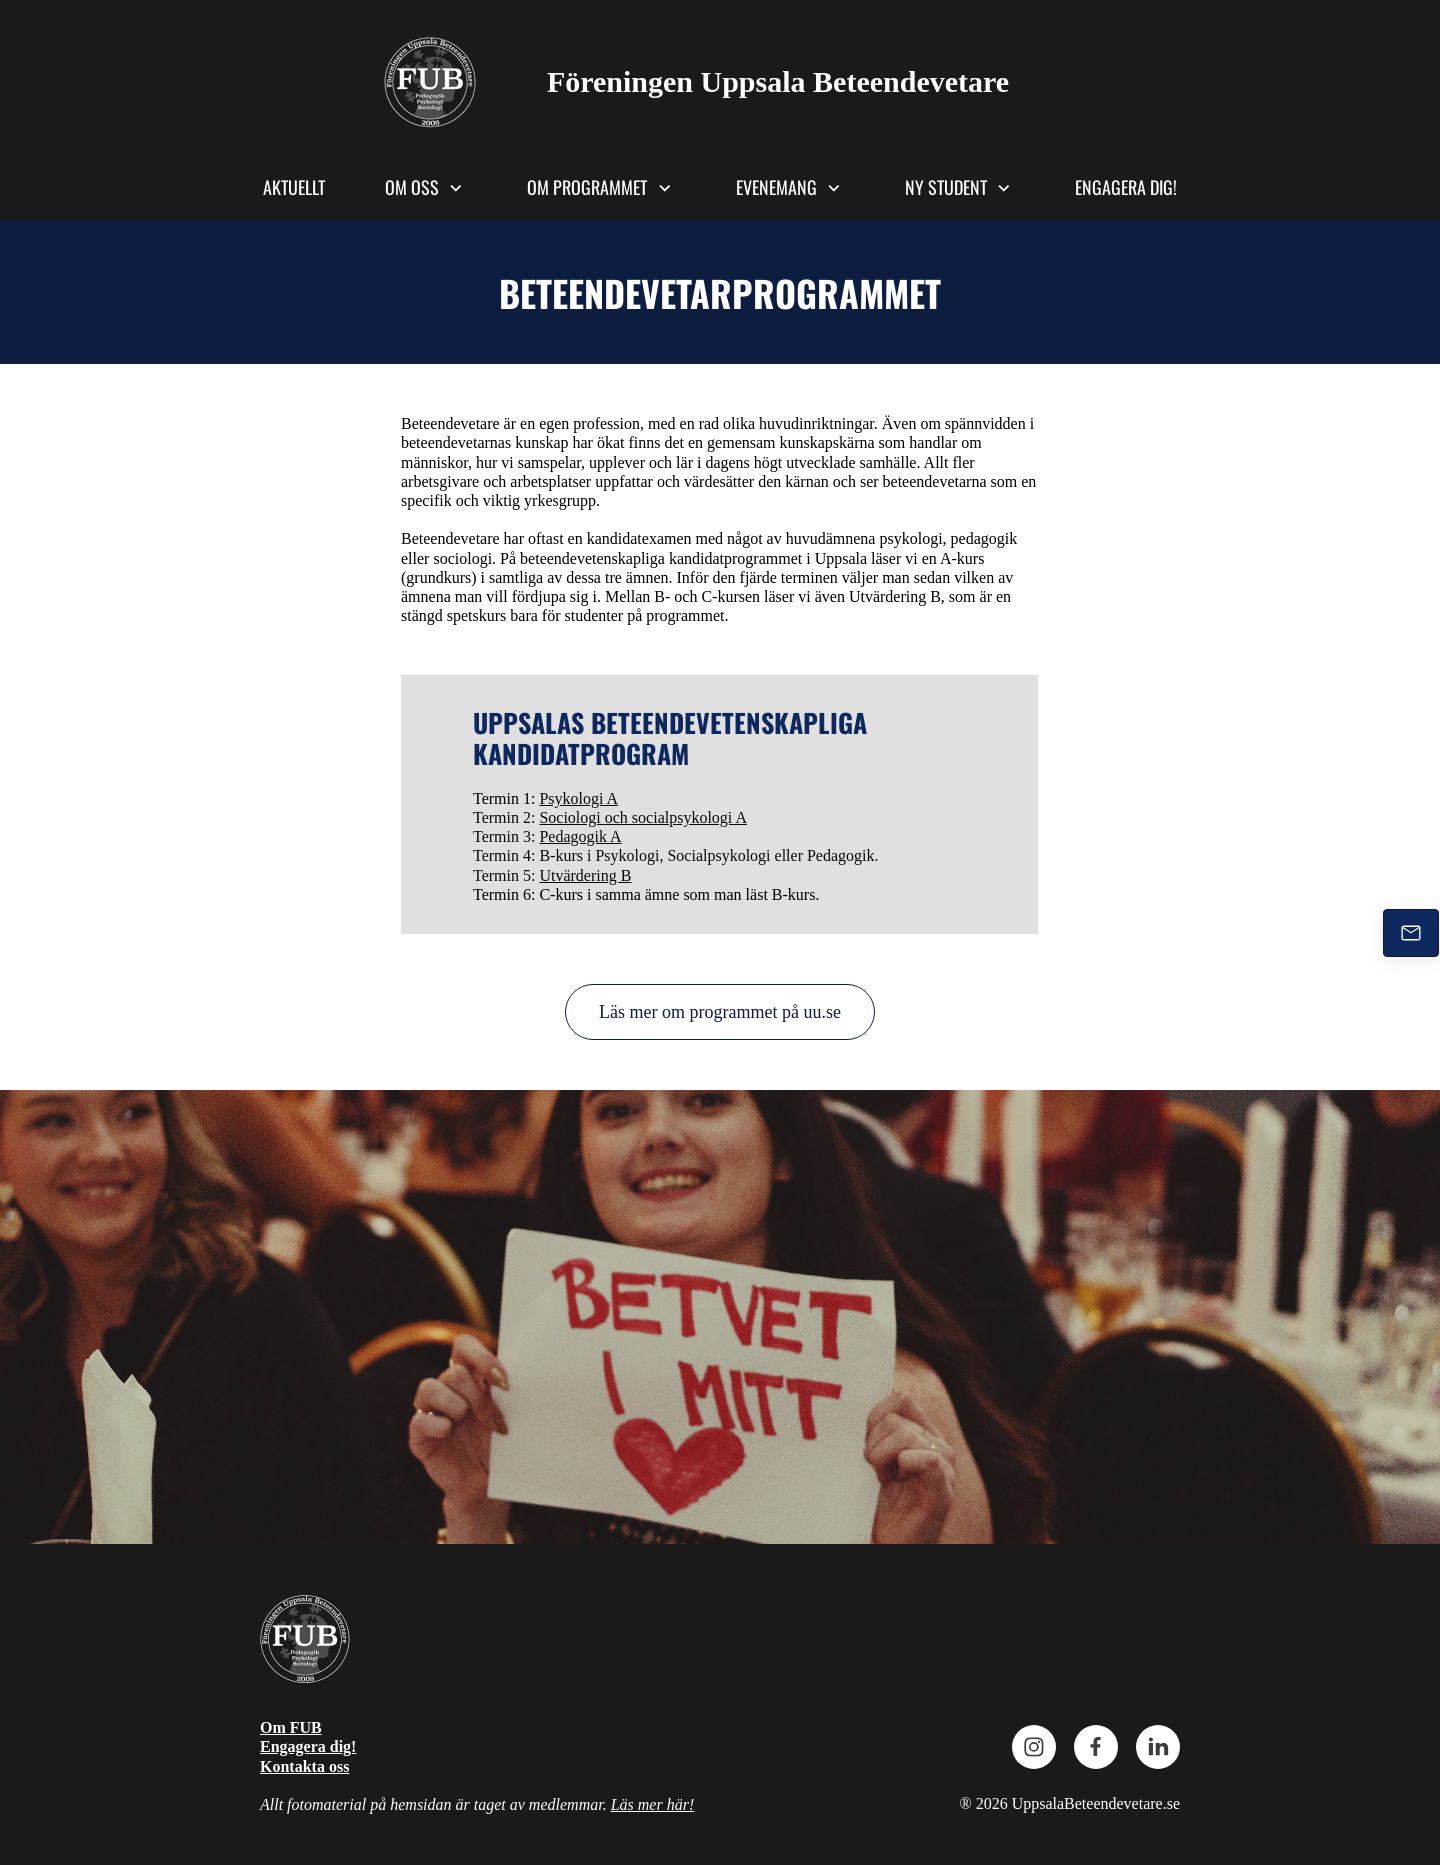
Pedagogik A (580, 836)
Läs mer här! (653, 1804)
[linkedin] (1158, 1747)
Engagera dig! (308, 1746)
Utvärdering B (585, 875)
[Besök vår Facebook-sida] (1096, 1747)
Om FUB (291, 1727)
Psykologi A (578, 798)
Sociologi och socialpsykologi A (643, 817)
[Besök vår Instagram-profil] (1034, 1747)
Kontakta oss (304, 1766)
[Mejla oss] (1411, 933)
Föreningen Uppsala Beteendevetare (778, 81)
